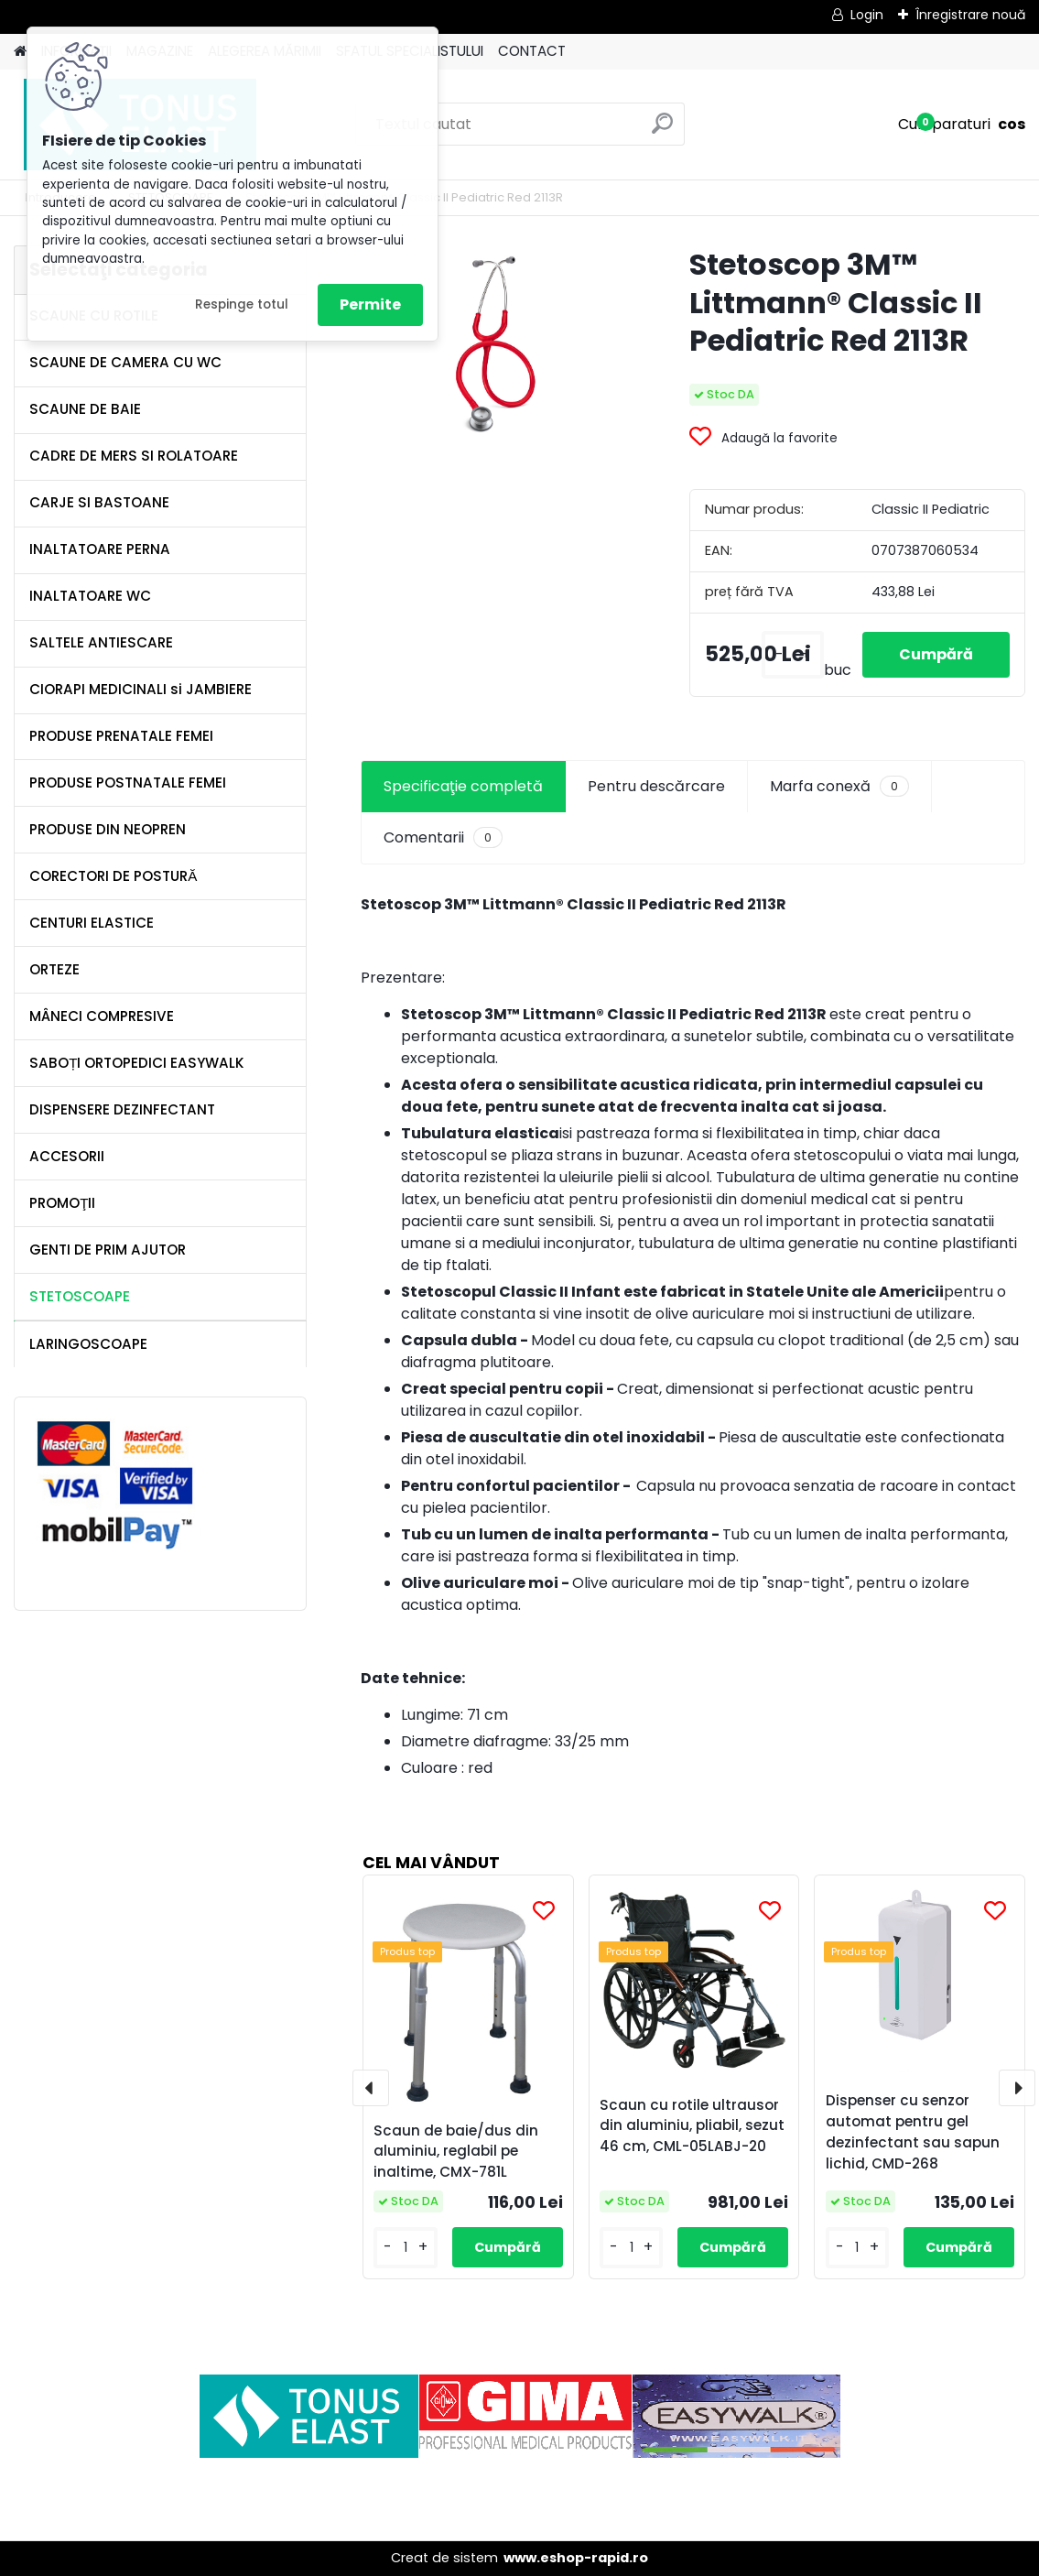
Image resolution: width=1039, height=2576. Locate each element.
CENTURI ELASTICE (91, 922)
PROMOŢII (62, 1202)
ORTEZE (54, 969)
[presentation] (370, 2088)
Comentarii (443, 838)
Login (866, 14)
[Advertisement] (520, 2499)
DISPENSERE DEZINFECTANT (122, 1109)
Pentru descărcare (656, 786)
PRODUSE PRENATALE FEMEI (121, 735)
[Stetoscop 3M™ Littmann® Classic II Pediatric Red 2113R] (496, 346)
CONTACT (532, 50)
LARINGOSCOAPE (88, 1343)
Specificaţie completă (463, 786)
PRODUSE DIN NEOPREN (107, 829)
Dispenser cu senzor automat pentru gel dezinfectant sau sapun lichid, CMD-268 (913, 2131)
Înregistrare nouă (970, 14)
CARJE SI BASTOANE (99, 502)
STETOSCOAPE (79, 1296)
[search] (662, 130)
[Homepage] (20, 52)
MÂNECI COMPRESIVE (101, 1016)
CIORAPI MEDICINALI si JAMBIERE (140, 689)
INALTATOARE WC (90, 595)
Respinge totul (241, 304)
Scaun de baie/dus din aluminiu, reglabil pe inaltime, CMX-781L (455, 2151)
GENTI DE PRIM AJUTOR (107, 1249)
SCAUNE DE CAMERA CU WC (125, 362)
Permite (370, 304)
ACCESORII (66, 1156)
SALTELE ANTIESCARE (101, 642)
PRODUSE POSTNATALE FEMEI (127, 782)
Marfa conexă (839, 787)
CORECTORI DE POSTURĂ (113, 876)
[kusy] (792, 655)
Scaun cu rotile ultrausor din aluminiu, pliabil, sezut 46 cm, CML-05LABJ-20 (692, 2126)
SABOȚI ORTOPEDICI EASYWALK (136, 1062)
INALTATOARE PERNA (99, 549)
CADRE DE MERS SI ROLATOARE (133, 455)
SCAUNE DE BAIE (85, 408)
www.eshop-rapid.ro (575, 2558)
